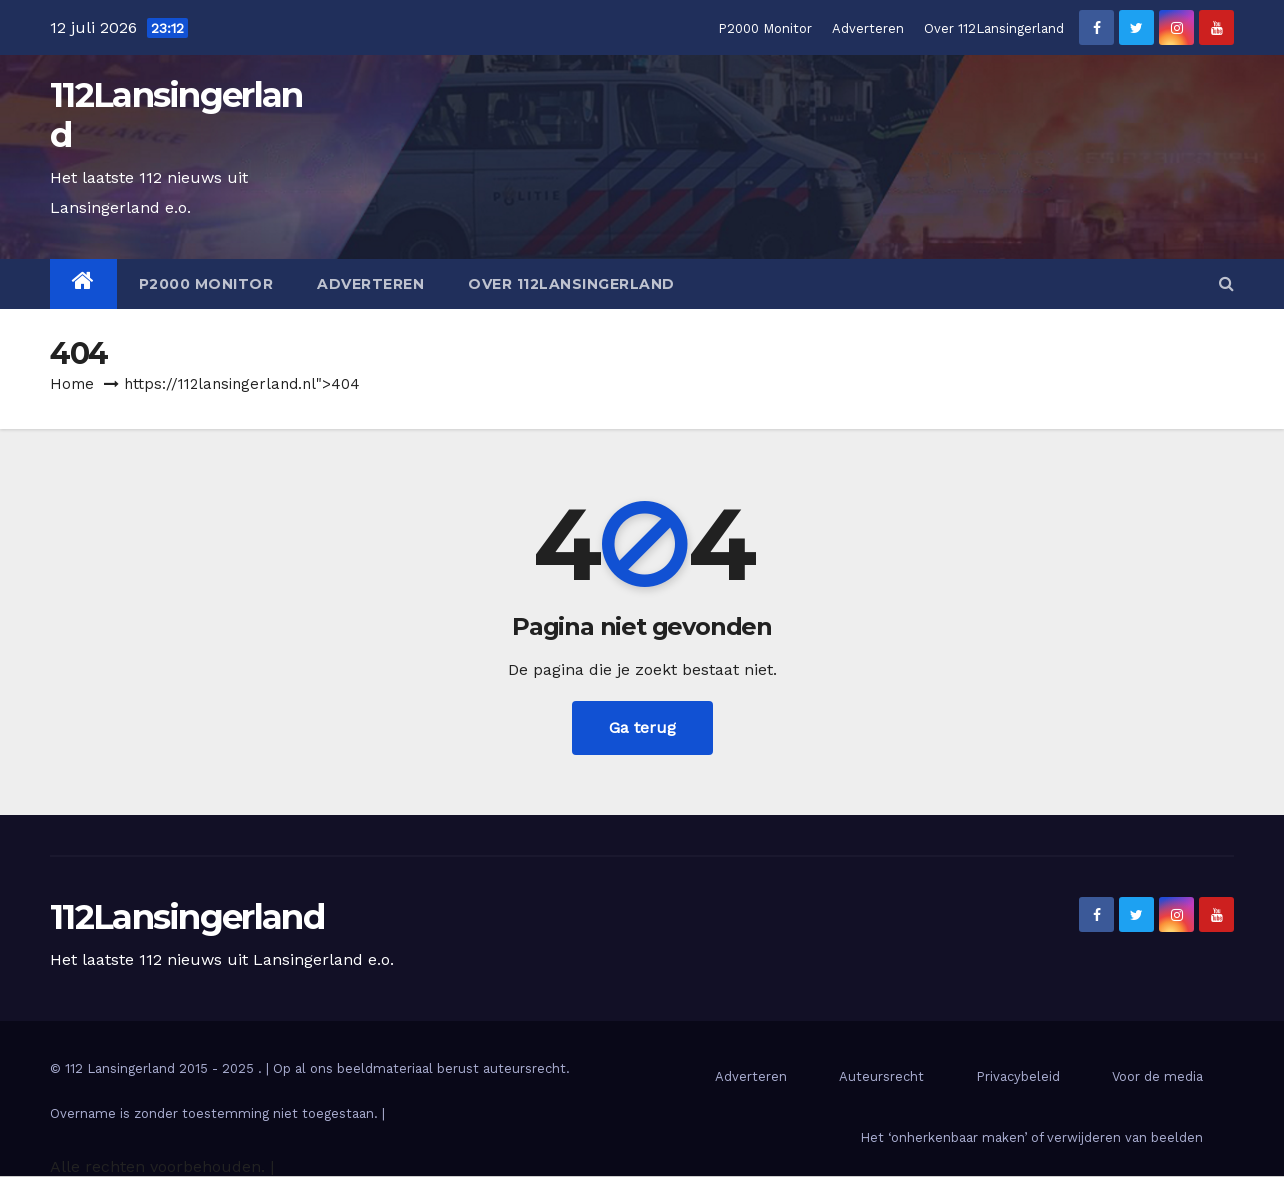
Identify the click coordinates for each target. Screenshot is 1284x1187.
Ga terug (642, 727)
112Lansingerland (176, 115)
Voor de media (1157, 1076)
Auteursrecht (881, 1076)
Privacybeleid (1018, 1076)
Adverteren (868, 28)
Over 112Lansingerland (994, 28)
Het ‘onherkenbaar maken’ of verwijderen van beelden (1031, 1137)
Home (72, 384)
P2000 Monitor (765, 28)
